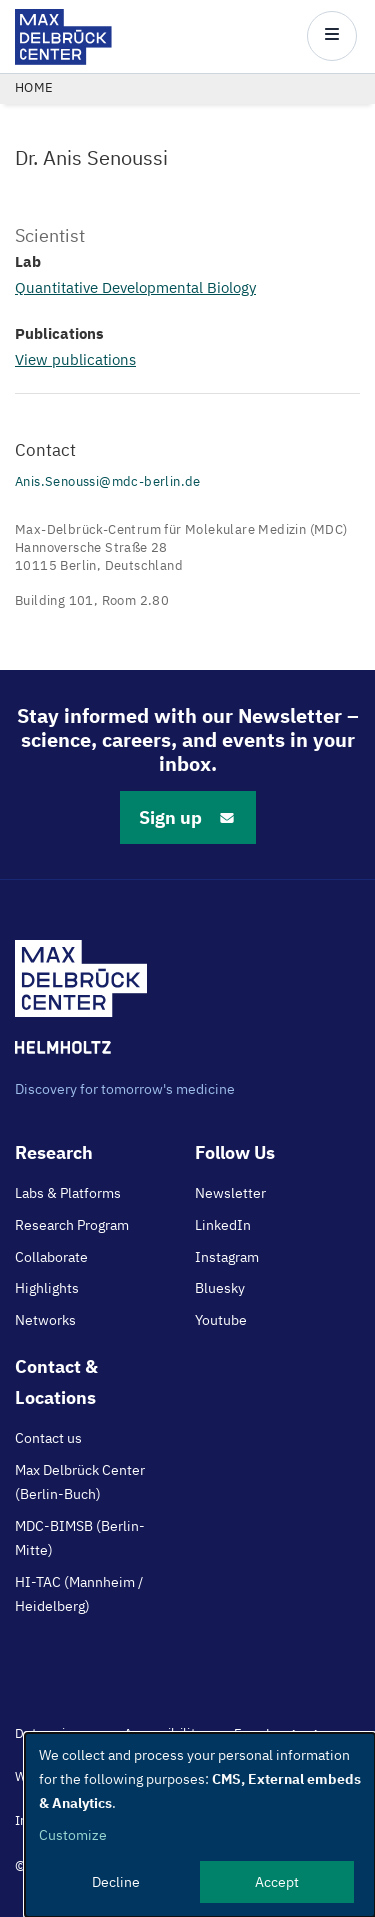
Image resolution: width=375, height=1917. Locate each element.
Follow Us (235, 1152)
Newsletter (230, 1193)
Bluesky (220, 1288)
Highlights (47, 1288)
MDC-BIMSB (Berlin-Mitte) (80, 1538)
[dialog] (200, 1825)
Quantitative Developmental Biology (135, 287)
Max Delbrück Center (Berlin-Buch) (80, 1482)
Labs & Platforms (68, 1193)
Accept (277, 1882)
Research (54, 1152)
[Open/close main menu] (332, 36)
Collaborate (51, 1257)
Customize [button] (73, 1835)
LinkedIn (223, 1225)
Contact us (48, 1438)
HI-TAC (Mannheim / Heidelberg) (79, 1594)
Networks (45, 1320)
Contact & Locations (56, 1382)
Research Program (72, 1225)
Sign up (188, 817)
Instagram (227, 1257)
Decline (116, 1882)
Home (34, 87)
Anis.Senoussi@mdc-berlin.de (108, 481)
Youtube (221, 1320)
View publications (75, 359)
